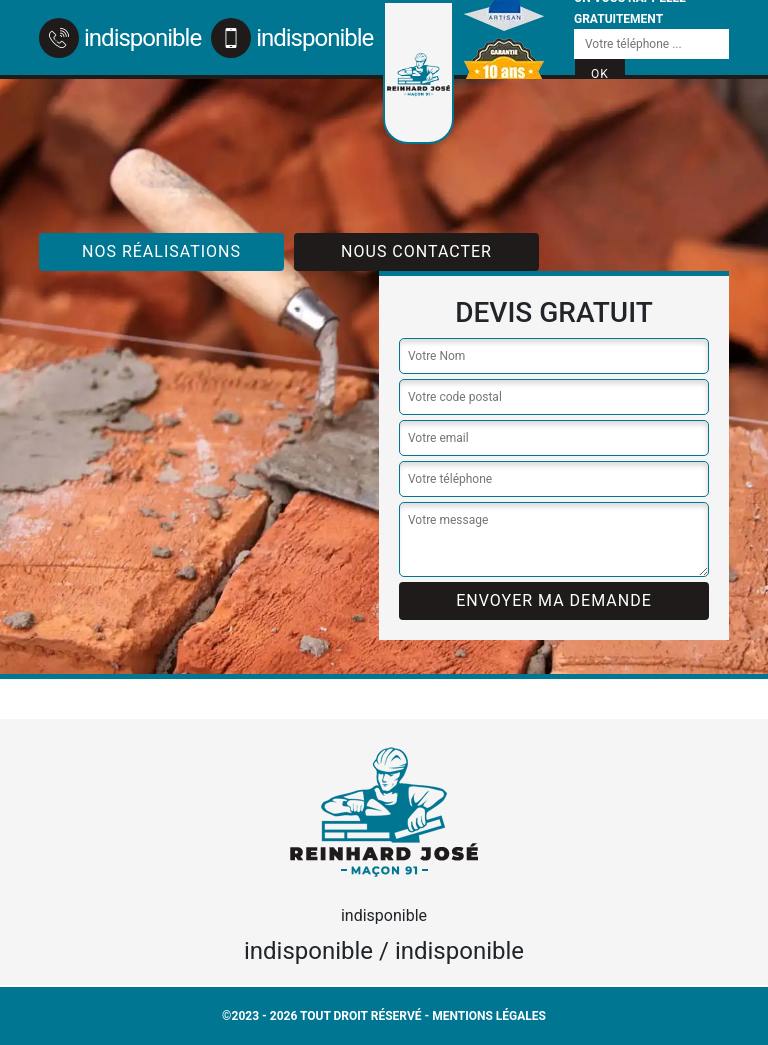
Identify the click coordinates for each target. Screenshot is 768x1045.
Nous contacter (416, 251)
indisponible (120, 38)
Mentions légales (489, 1016)
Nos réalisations (161, 251)
